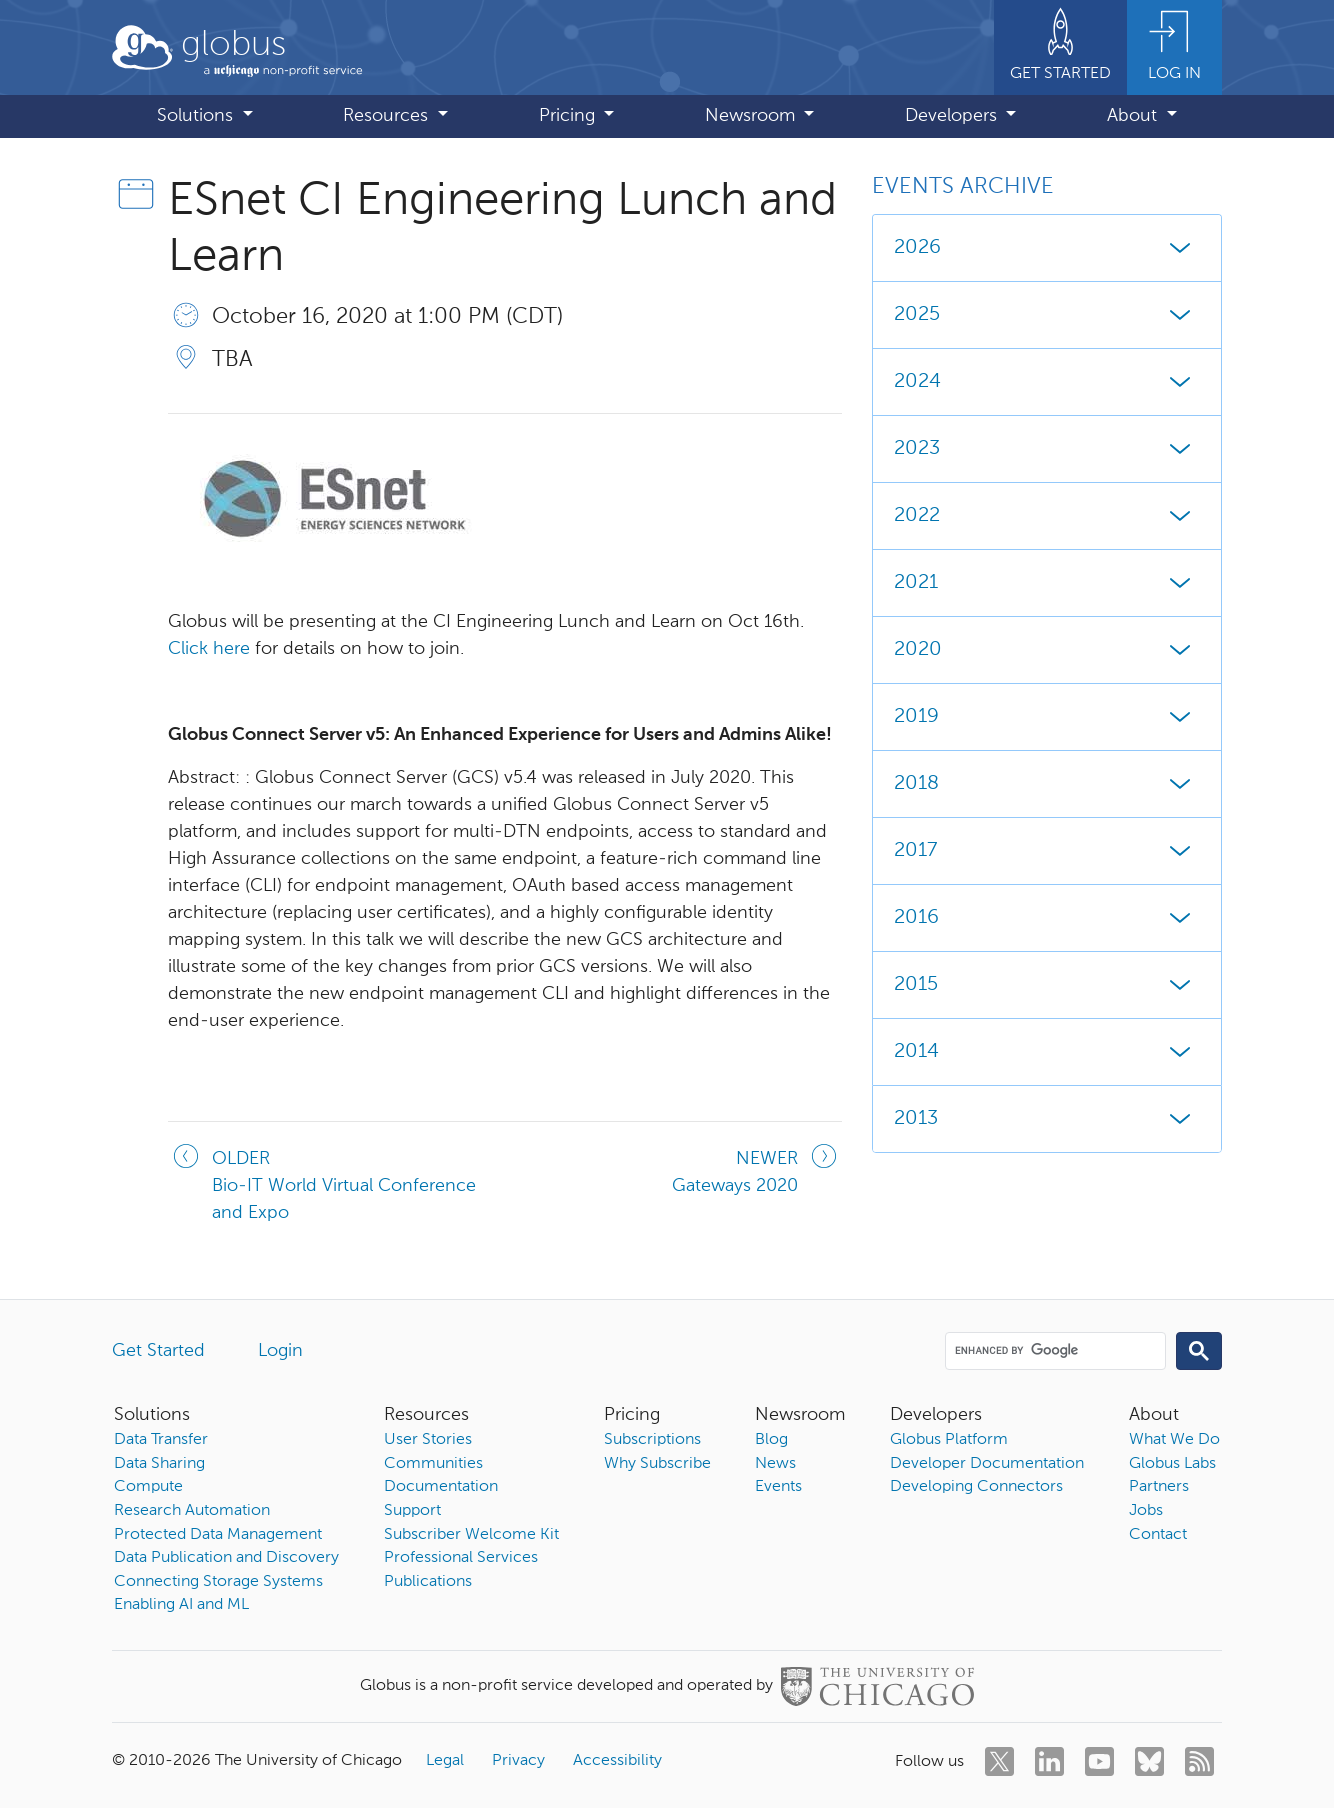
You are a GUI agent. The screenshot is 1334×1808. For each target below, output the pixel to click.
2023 (1047, 449)
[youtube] (1099, 1761)
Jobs (1146, 1511)
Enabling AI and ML (181, 1605)
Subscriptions (652, 1440)
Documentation (441, 1487)
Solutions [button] (197, 116)
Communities (433, 1464)
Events (778, 1487)
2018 (1047, 784)
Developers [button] (953, 116)
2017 (1047, 851)
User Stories (428, 1440)
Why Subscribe (657, 1464)
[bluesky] (1149, 1761)
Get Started (158, 1351)
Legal (445, 1761)
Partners (1159, 1487)
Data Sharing (159, 1464)
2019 (1047, 717)
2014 (1047, 1052)
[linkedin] (1049, 1761)
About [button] (1134, 116)
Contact (1158, 1535)
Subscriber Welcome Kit (471, 1535)
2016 (1047, 918)
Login (280, 1351)
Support (412, 1511)
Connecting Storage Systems (218, 1582)
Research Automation (192, 1511)
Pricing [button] (569, 116)
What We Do (1174, 1440)
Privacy (518, 1761)
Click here (209, 649)
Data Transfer (161, 1440)
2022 (1047, 516)
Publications (428, 1582)
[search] (1054, 1350)
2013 (1047, 1119)
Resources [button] (388, 116)
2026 (1047, 248)
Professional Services (461, 1558)
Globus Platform (949, 1440)
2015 (1047, 985)
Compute (148, 1487)
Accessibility (617, 1761)
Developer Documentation (987, 1464)
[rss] (1199, 1761)
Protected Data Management (218, 1535)
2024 (1047, 382)
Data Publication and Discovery (226, 1558)
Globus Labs (1172, 1464)
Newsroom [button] (752, 116)
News (775, 1464)
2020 (1047, 650)
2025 (1047, 315)
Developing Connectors (976, 1487)
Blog (771, 1440)
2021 (1047, 583)
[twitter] (999, 1761)
